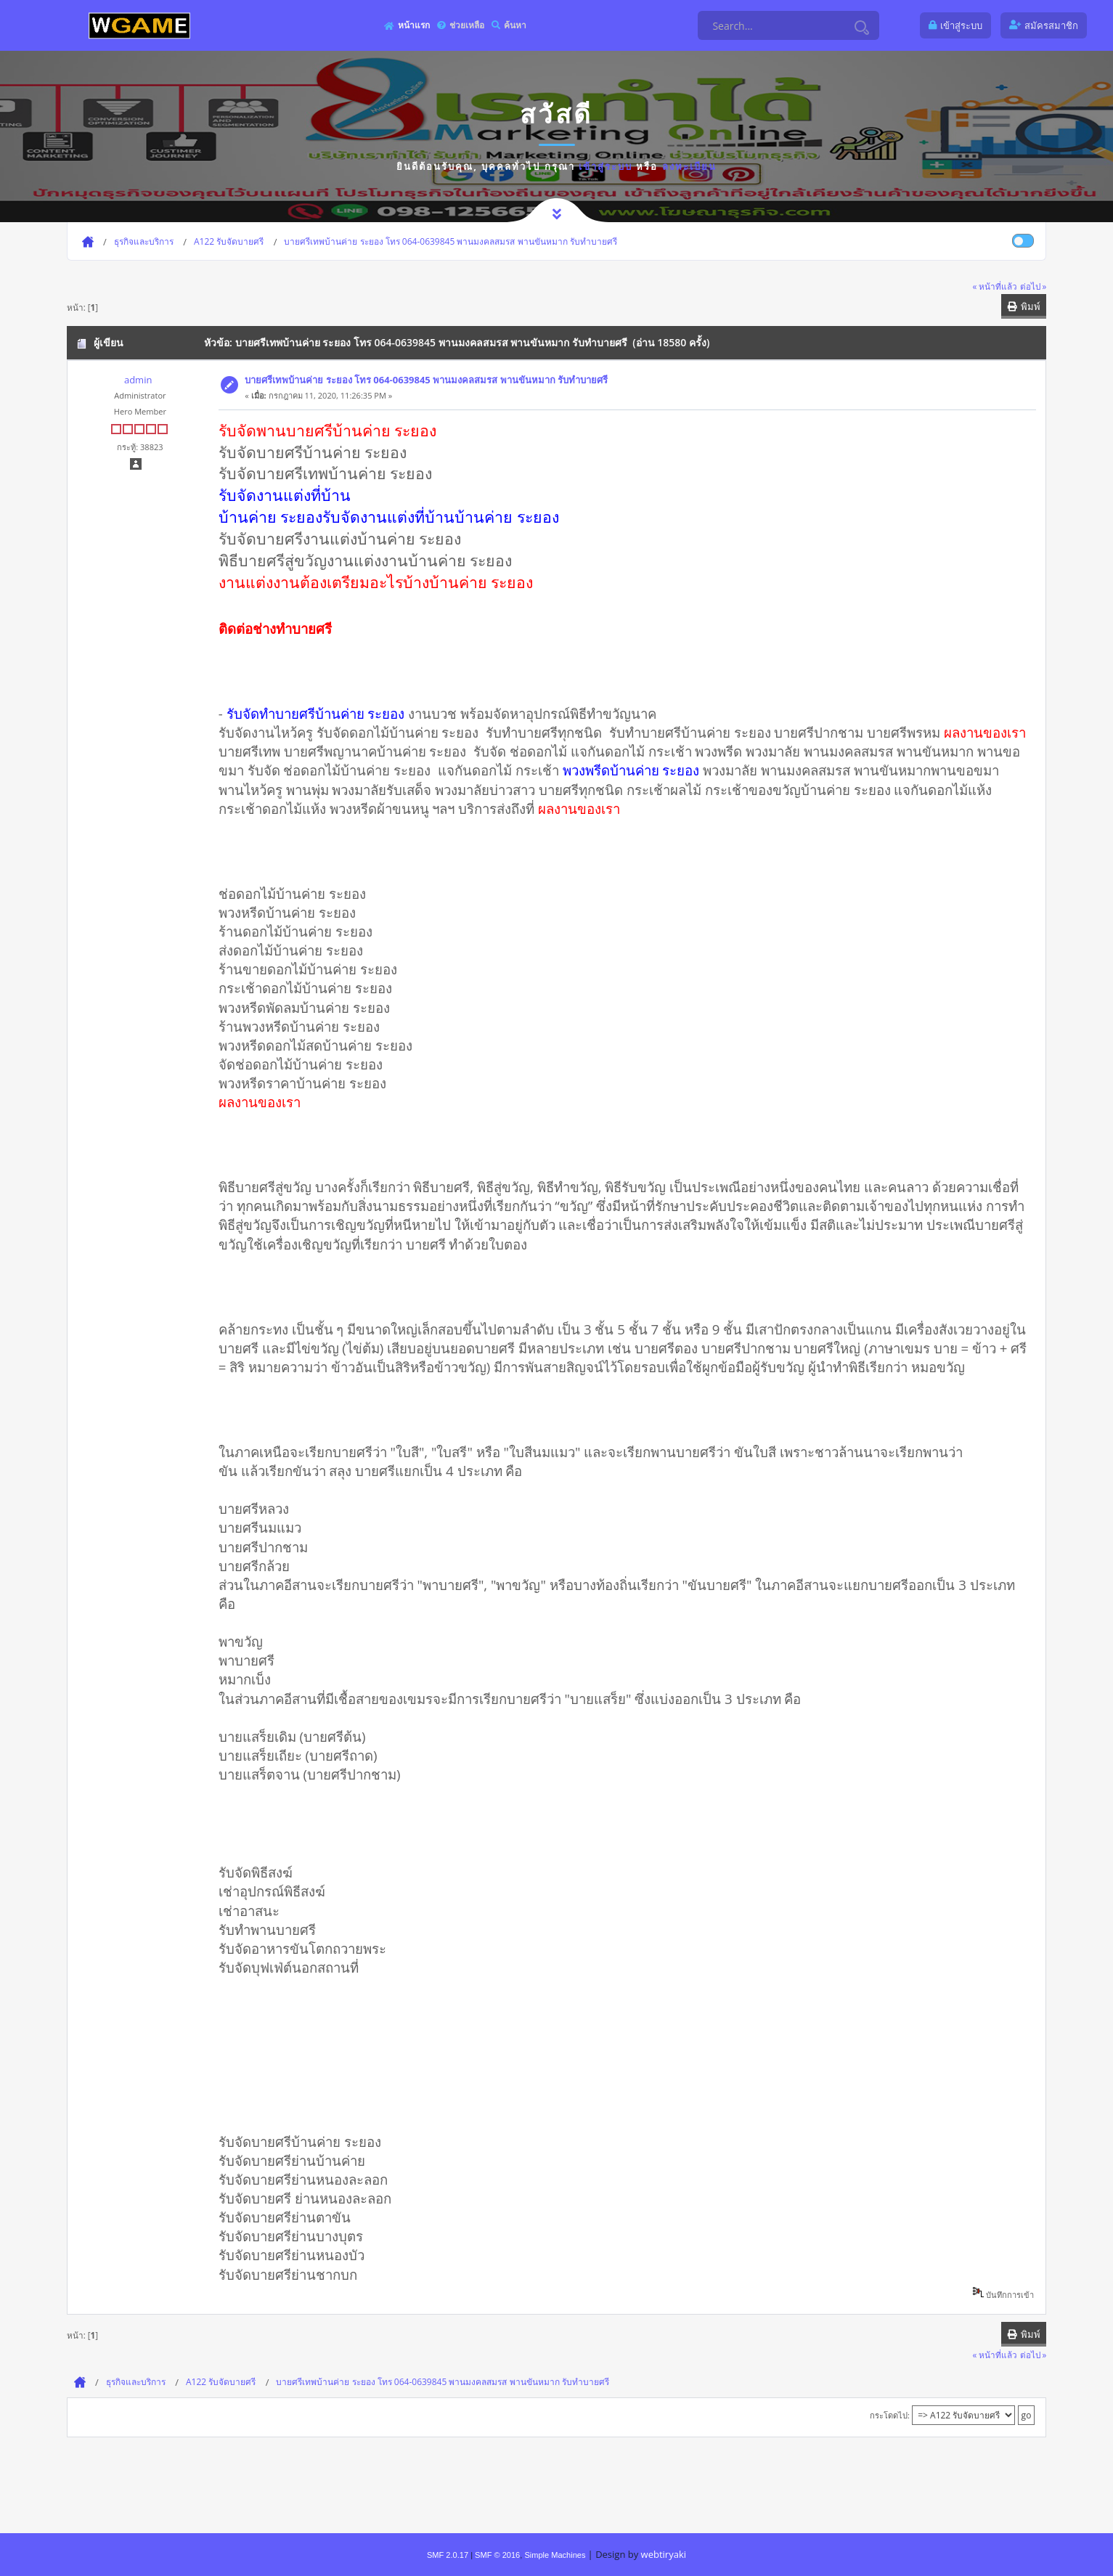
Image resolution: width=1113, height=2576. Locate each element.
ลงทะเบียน (689, 166)
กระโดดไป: (890, 2415)
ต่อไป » (1033, 286)
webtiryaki (663, 2554)
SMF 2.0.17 (447, 2555)
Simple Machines (554, 2555)
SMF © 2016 (497, 2555)
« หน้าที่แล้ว (995, 286)
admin (138, 379)
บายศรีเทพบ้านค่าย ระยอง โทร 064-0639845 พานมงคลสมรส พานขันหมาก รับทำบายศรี (426, 379)
